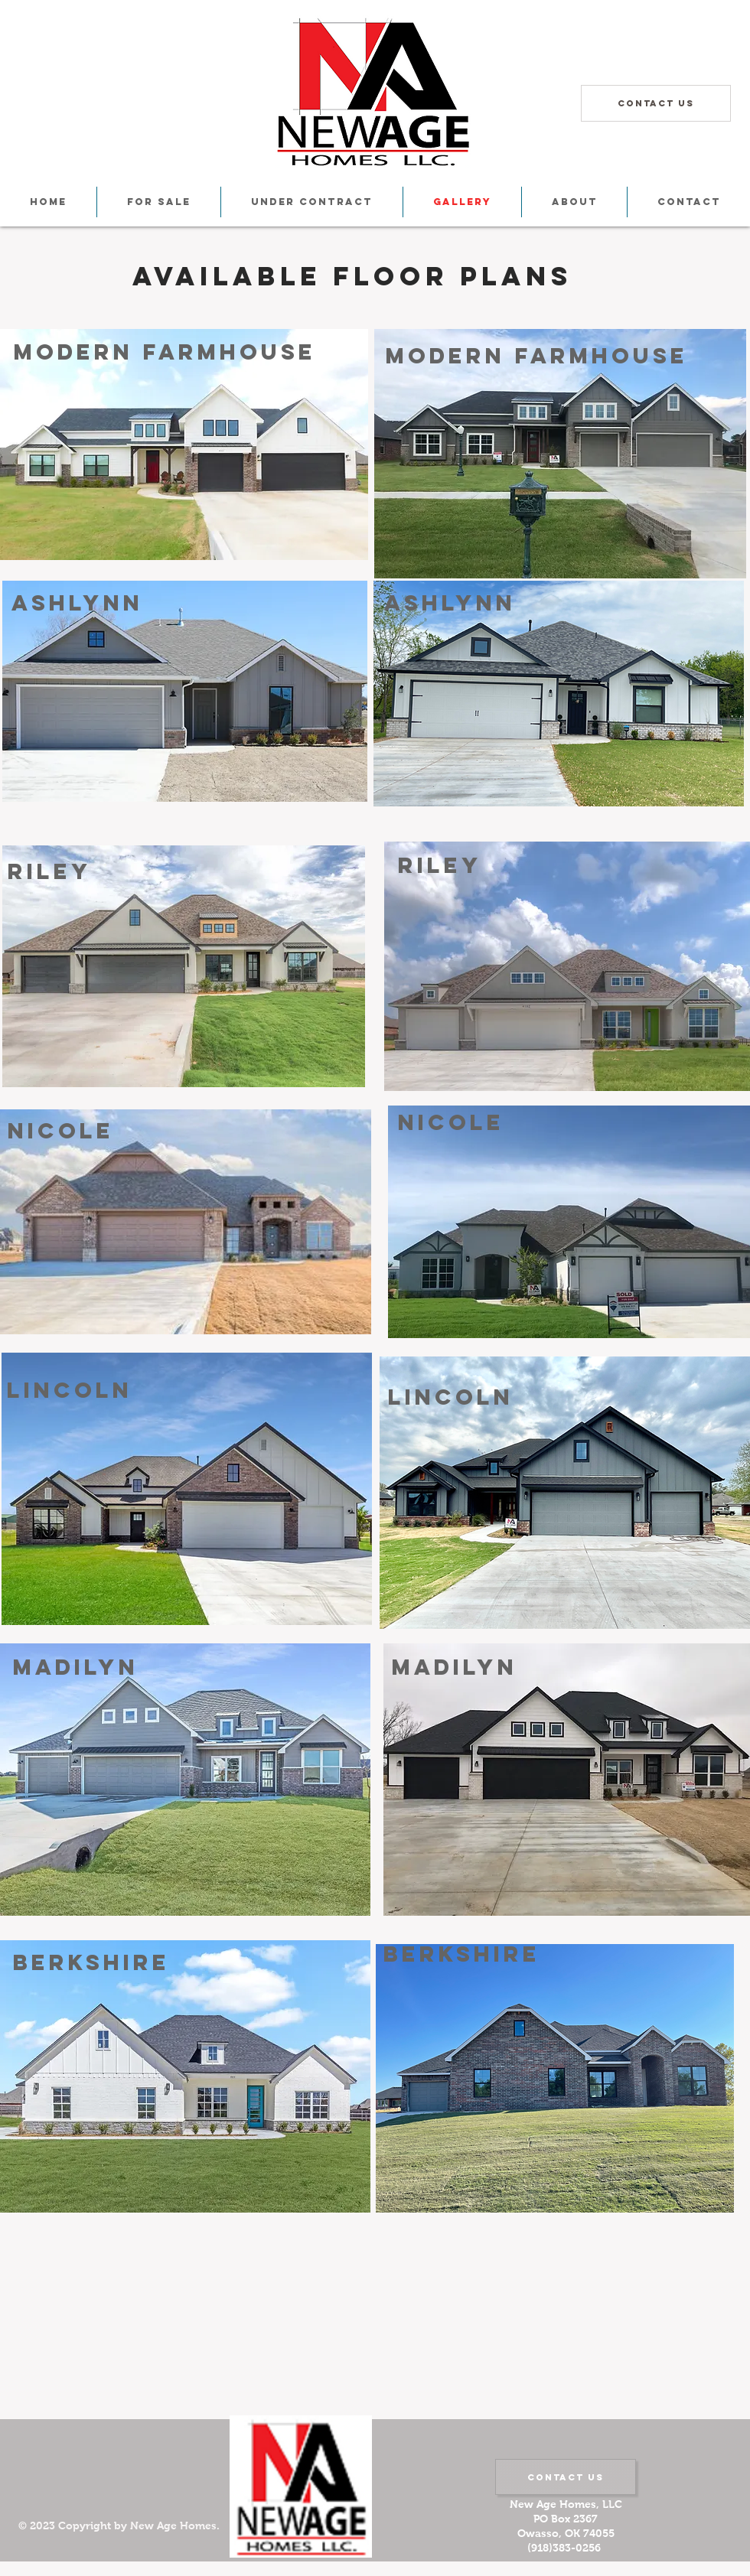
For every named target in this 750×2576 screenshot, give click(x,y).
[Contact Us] (656, 103)
